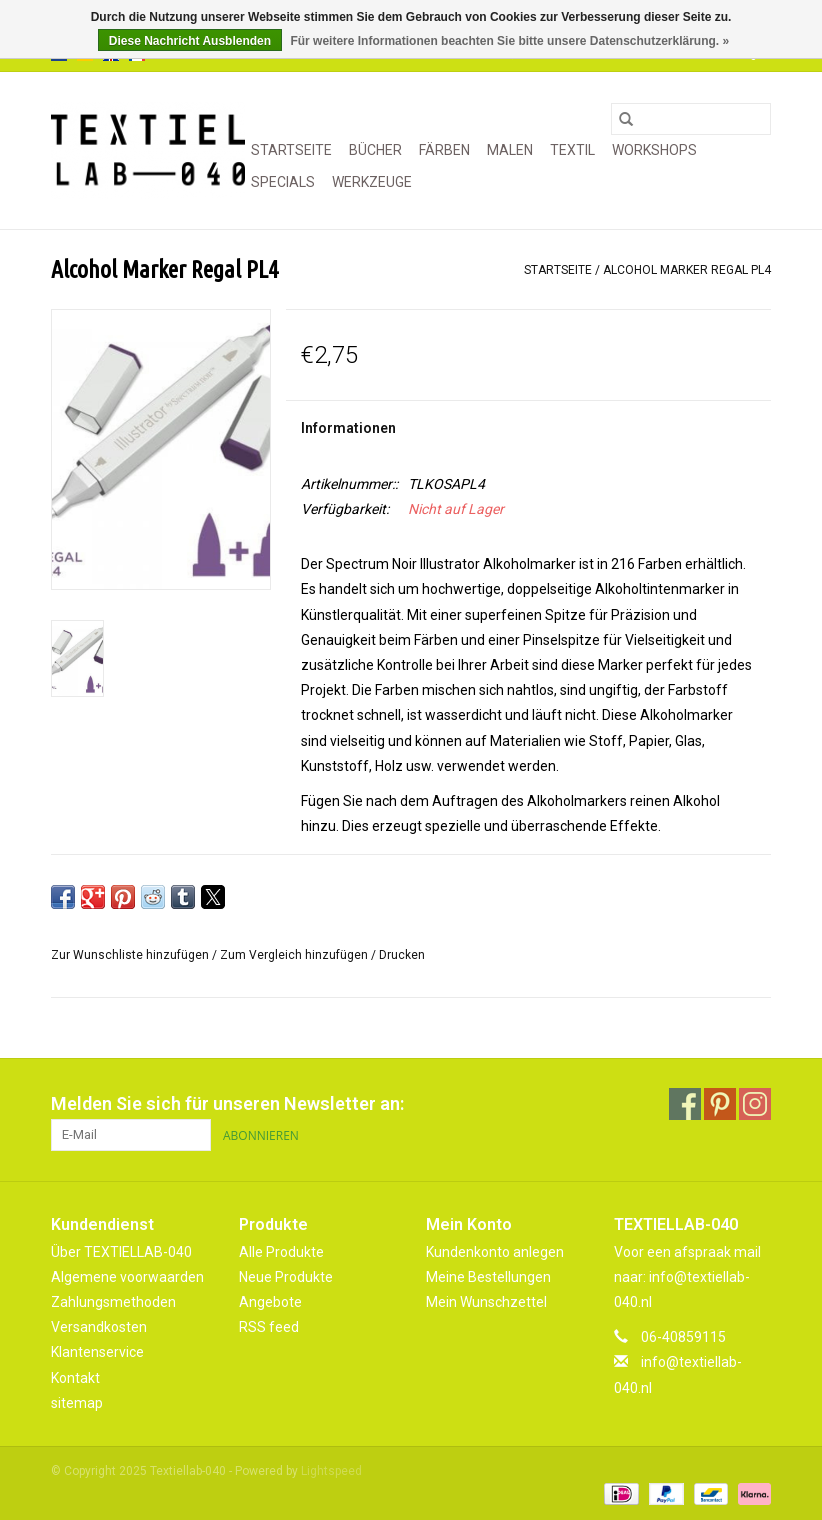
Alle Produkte (281, 1252)
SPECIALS (283, 182)
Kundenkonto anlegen (495, 1252)
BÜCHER (375, 150)
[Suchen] (691, 119)
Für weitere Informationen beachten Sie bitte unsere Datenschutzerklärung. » (509, 41)
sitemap (77, 1403)
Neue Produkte (286, 1277)
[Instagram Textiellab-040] (755, 1104)
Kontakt (75, 1378)
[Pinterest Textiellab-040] (720, 1104)
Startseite (291, 150)
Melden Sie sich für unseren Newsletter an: (227, 1103)
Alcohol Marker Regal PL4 (687, 270)
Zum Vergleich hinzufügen (295, 955)
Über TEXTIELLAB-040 (121, 1252)
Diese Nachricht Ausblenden (190, 41)
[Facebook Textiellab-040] (685, 1104)
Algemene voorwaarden (127, 1277)
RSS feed (269, 1327)
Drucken (402, 955)
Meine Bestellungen (488, 1277)
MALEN (510, 150)
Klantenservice (97, 1352)
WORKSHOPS (654, 150)
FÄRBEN (444, 150)
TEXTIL (572, 150)
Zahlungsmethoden (113, 1302)
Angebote (270, 1302)
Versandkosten (99, 1327)
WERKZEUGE (372, 182)
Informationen (348, 428)
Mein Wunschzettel (486, 1302)
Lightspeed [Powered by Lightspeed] (331, 1471)
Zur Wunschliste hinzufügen (131, 955)
